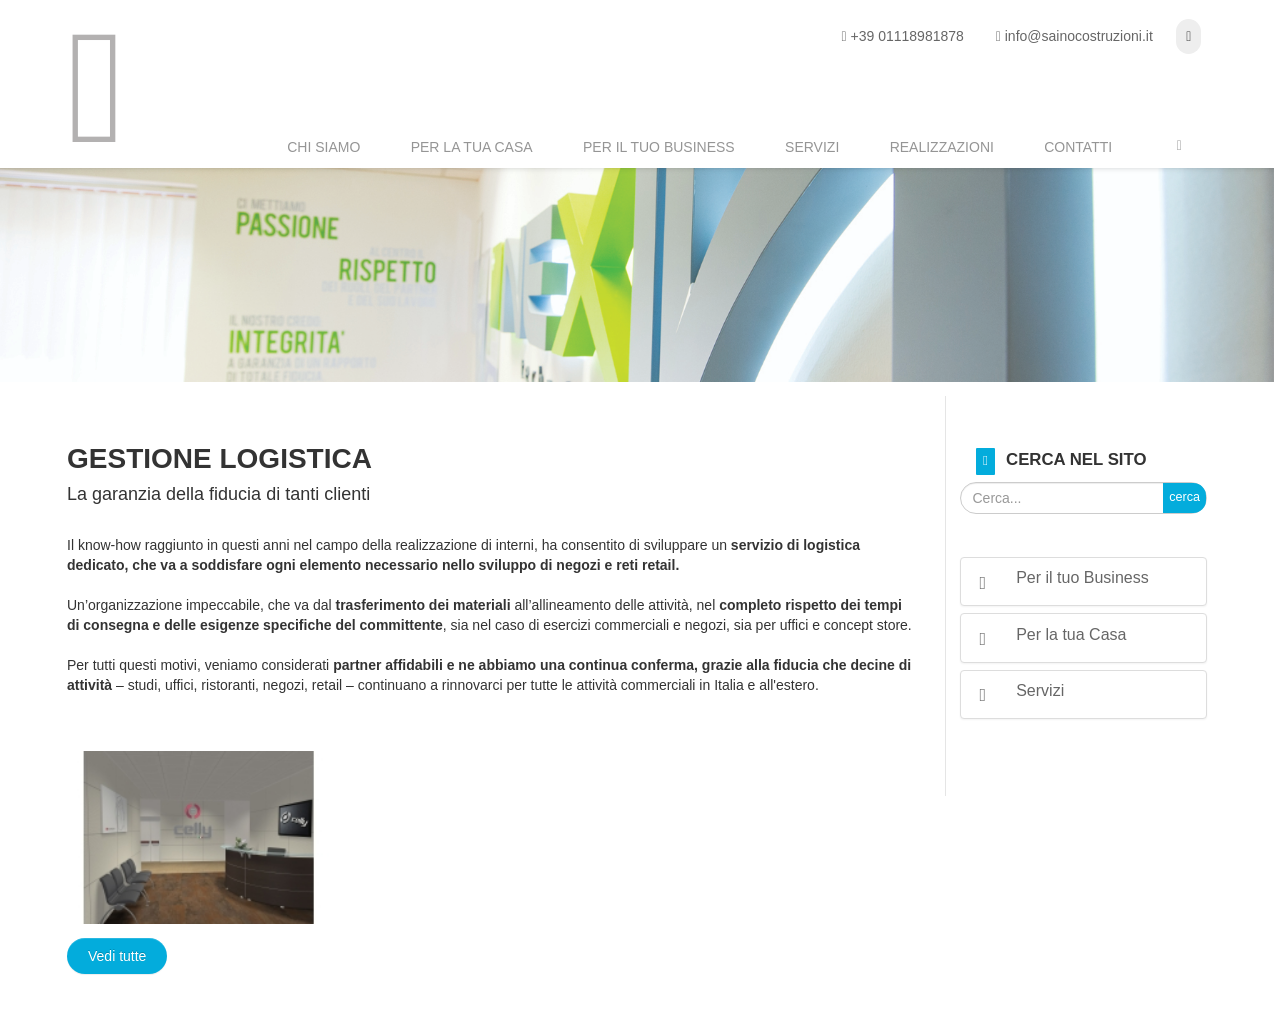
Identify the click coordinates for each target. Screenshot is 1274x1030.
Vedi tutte (117, 956)
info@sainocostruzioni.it (1079, 36)
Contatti (1078, 147)
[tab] (1084, 581)
